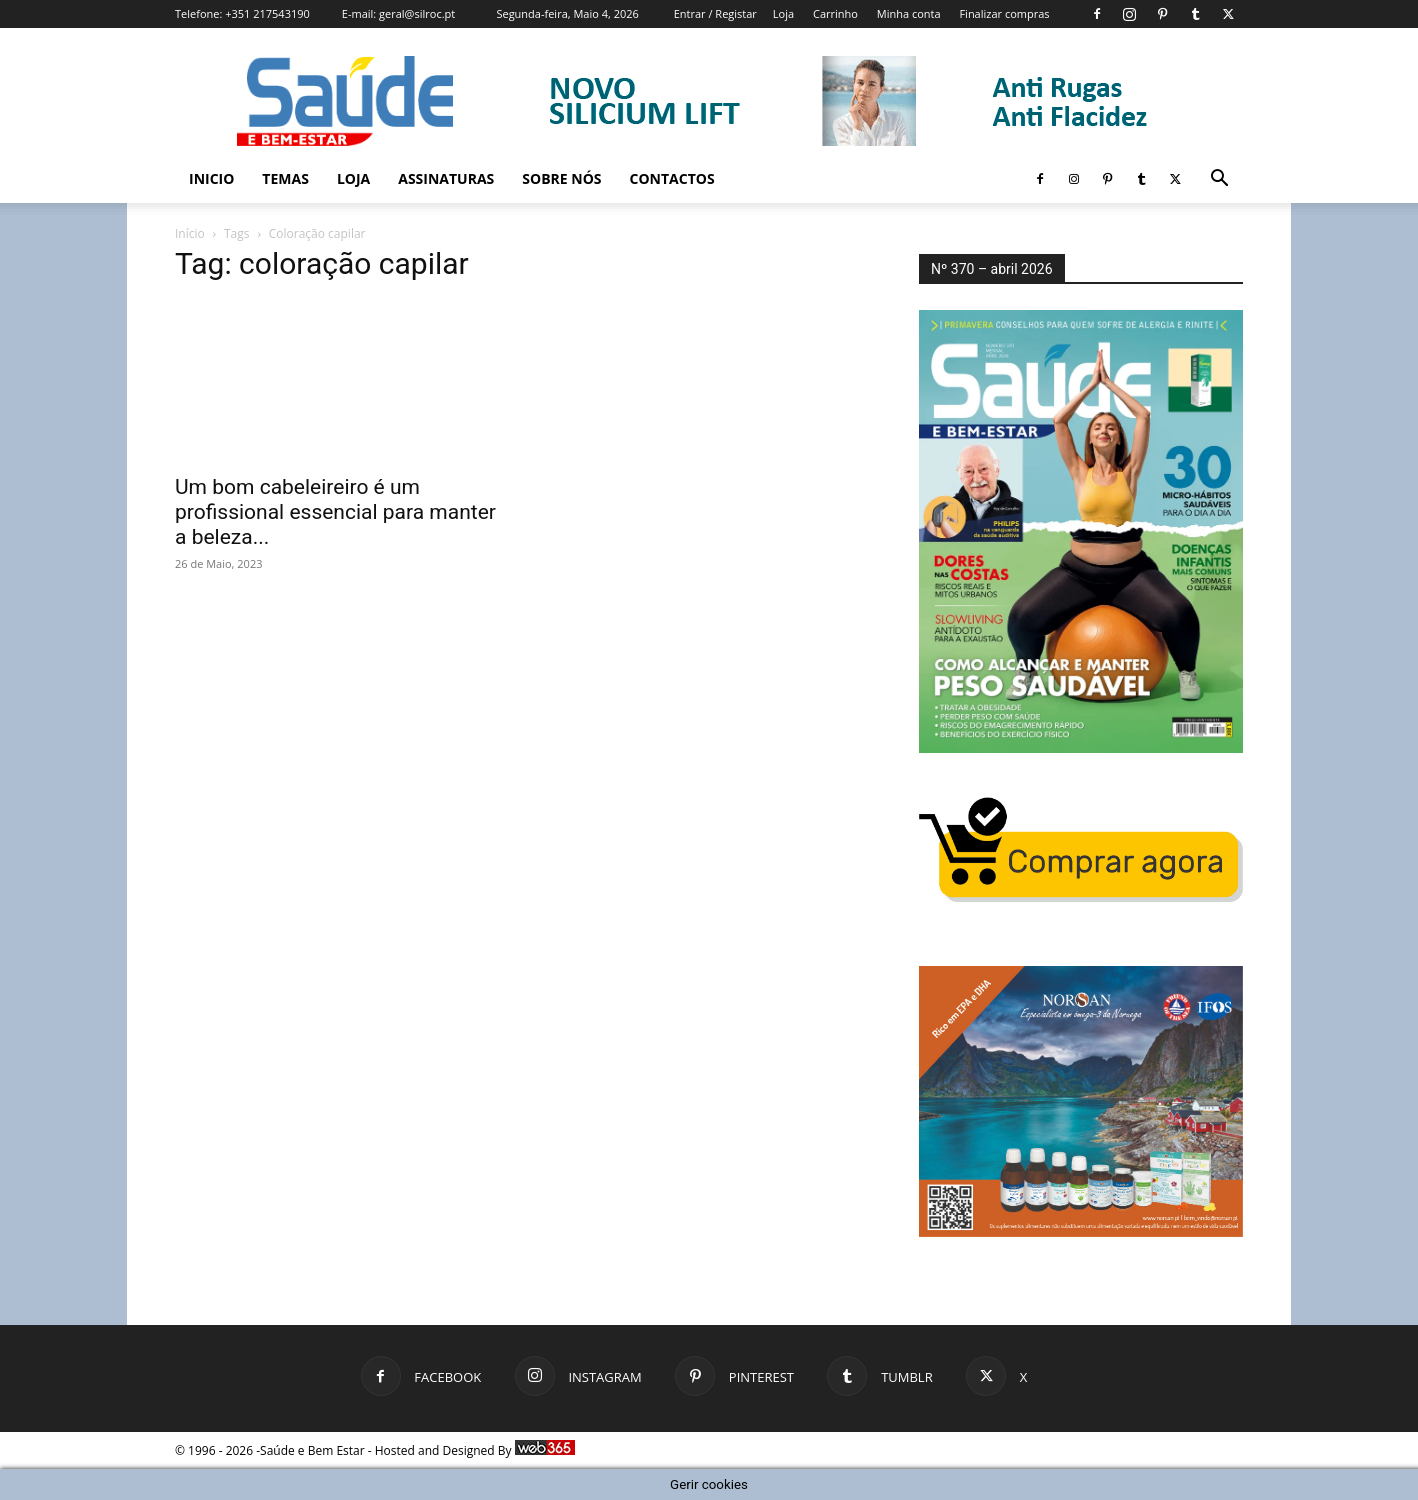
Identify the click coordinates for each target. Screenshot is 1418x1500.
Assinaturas (446, 178)
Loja (783, 13)
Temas (285, 178)
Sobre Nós (561, 178)
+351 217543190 (267, 13)
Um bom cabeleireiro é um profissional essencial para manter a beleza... (335, 512)
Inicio (211, 178)
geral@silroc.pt (417, 13)
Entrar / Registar (715, 13)
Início (190, 233)
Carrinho (835, 13)
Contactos (672, 178)
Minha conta (909, 13)
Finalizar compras (1004, 13)
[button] (1219, 180)
